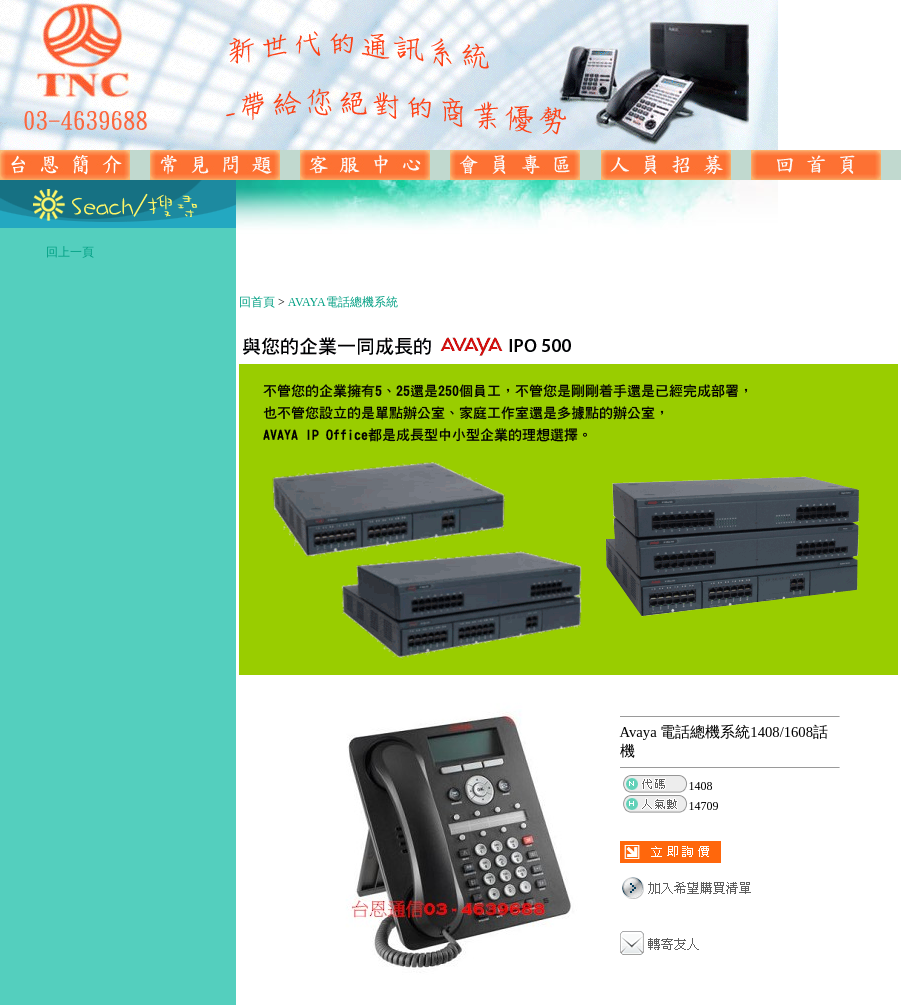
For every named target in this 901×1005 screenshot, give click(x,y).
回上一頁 (131, 252)
